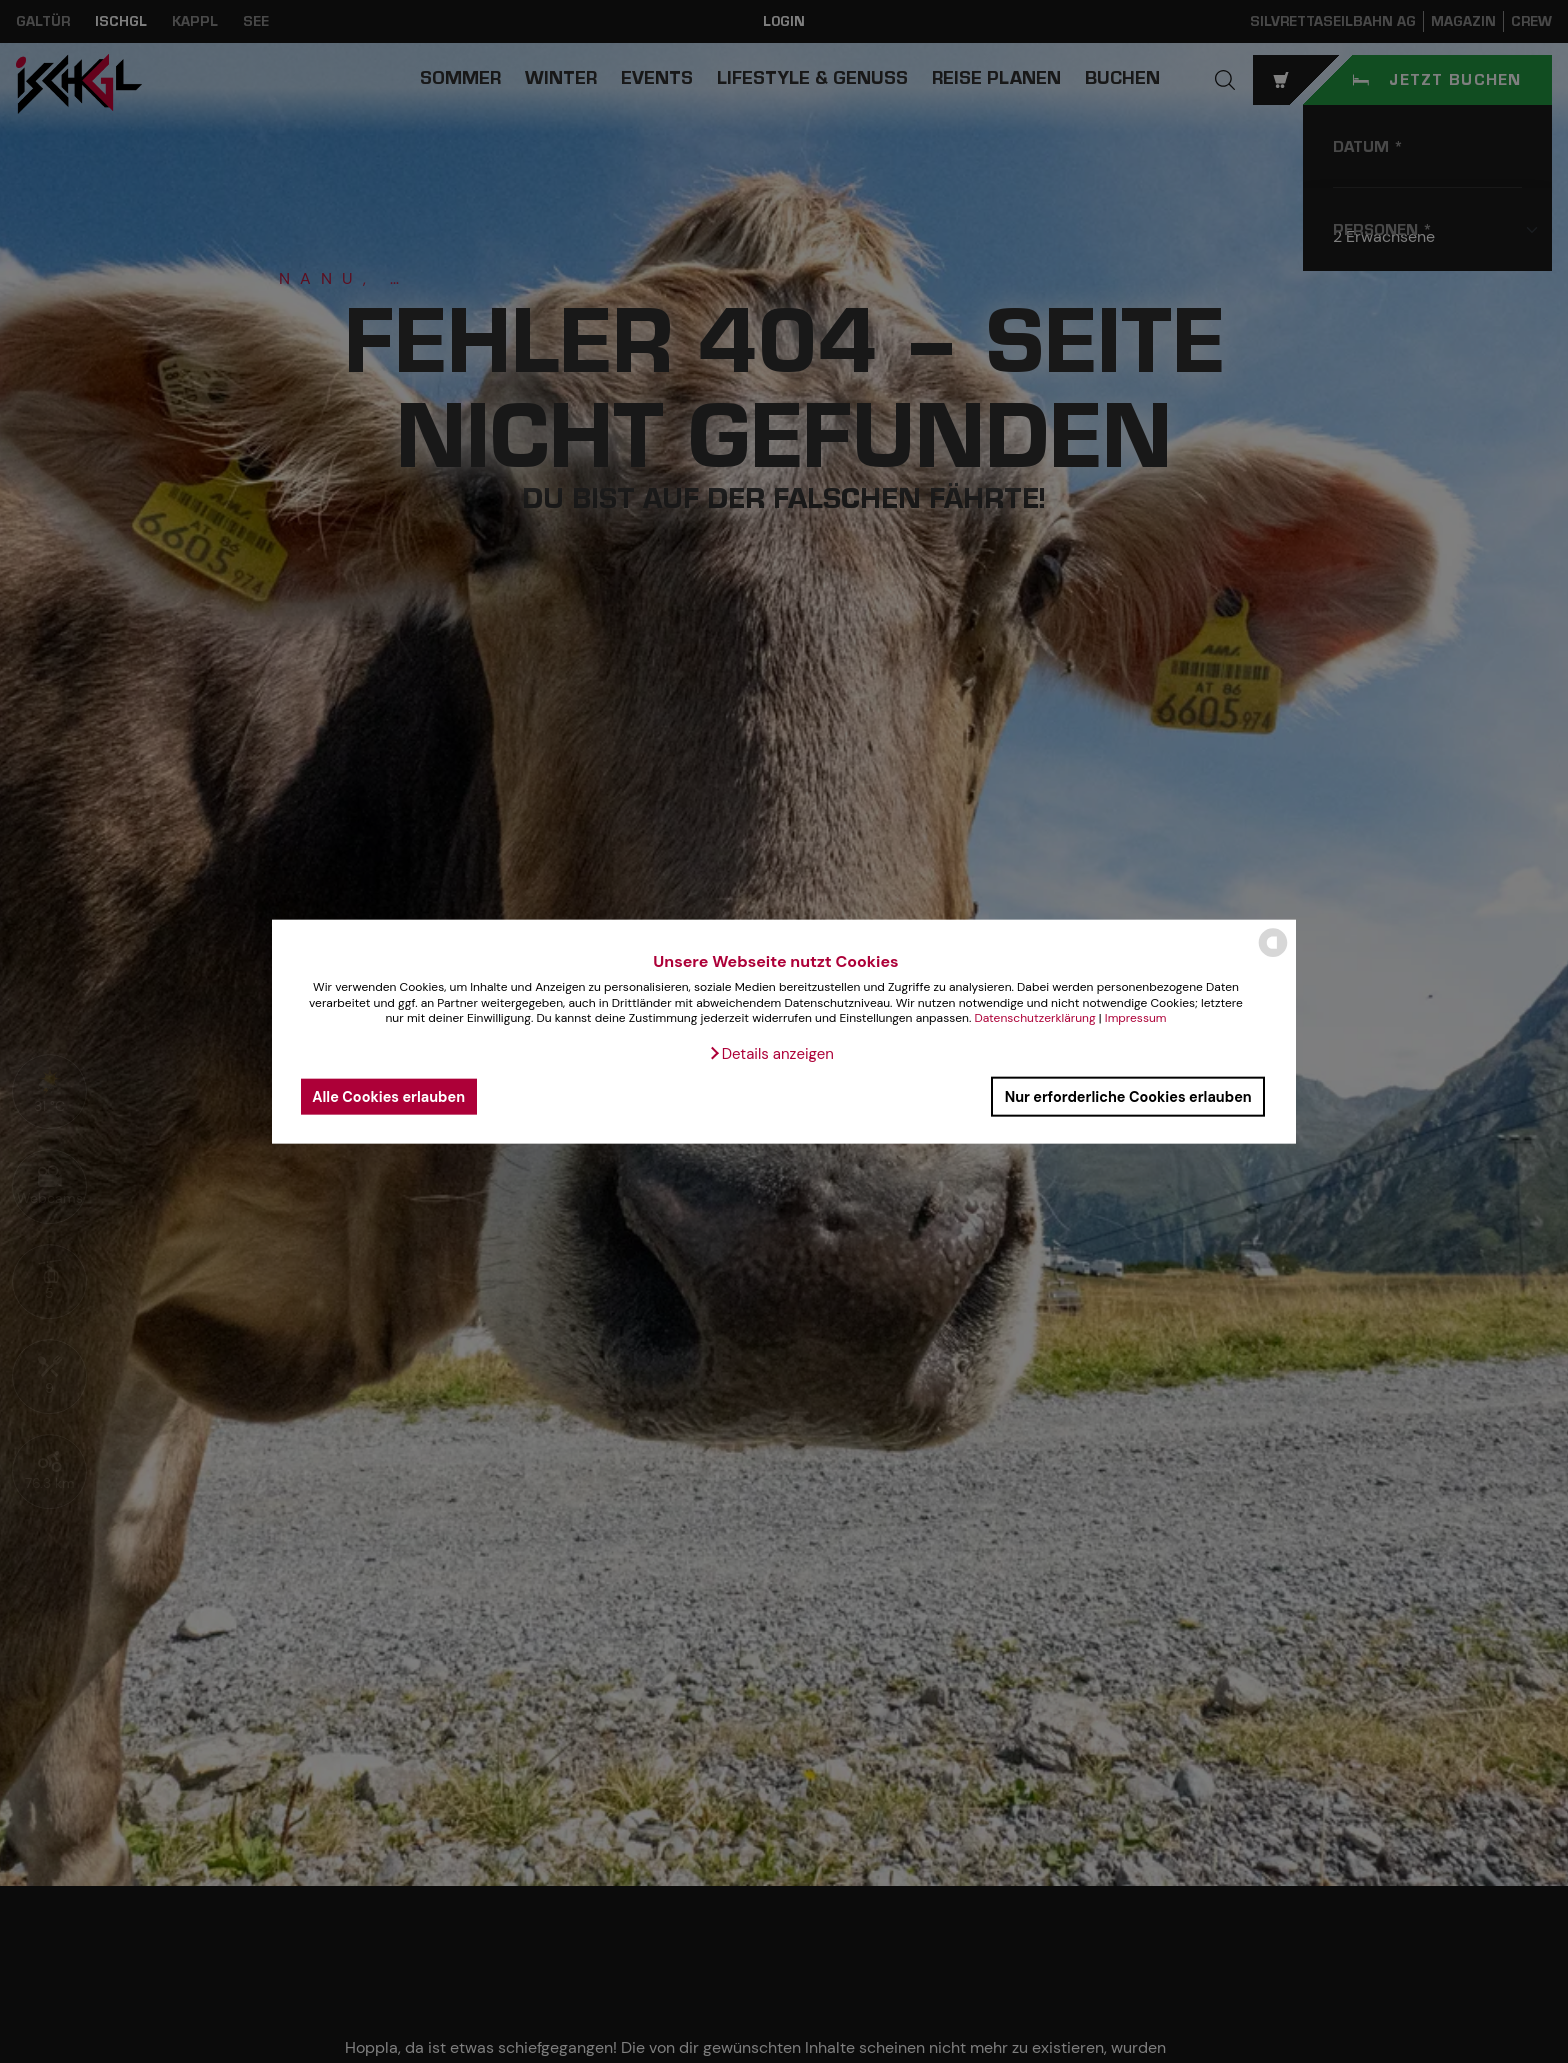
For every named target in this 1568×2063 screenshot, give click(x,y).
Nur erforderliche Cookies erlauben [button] (1128, 1096)
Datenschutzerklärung (1034, 1018)
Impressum (1136, 1018)
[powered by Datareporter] (1273, 955)
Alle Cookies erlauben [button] (388, 1096)
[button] (771, 1054)
